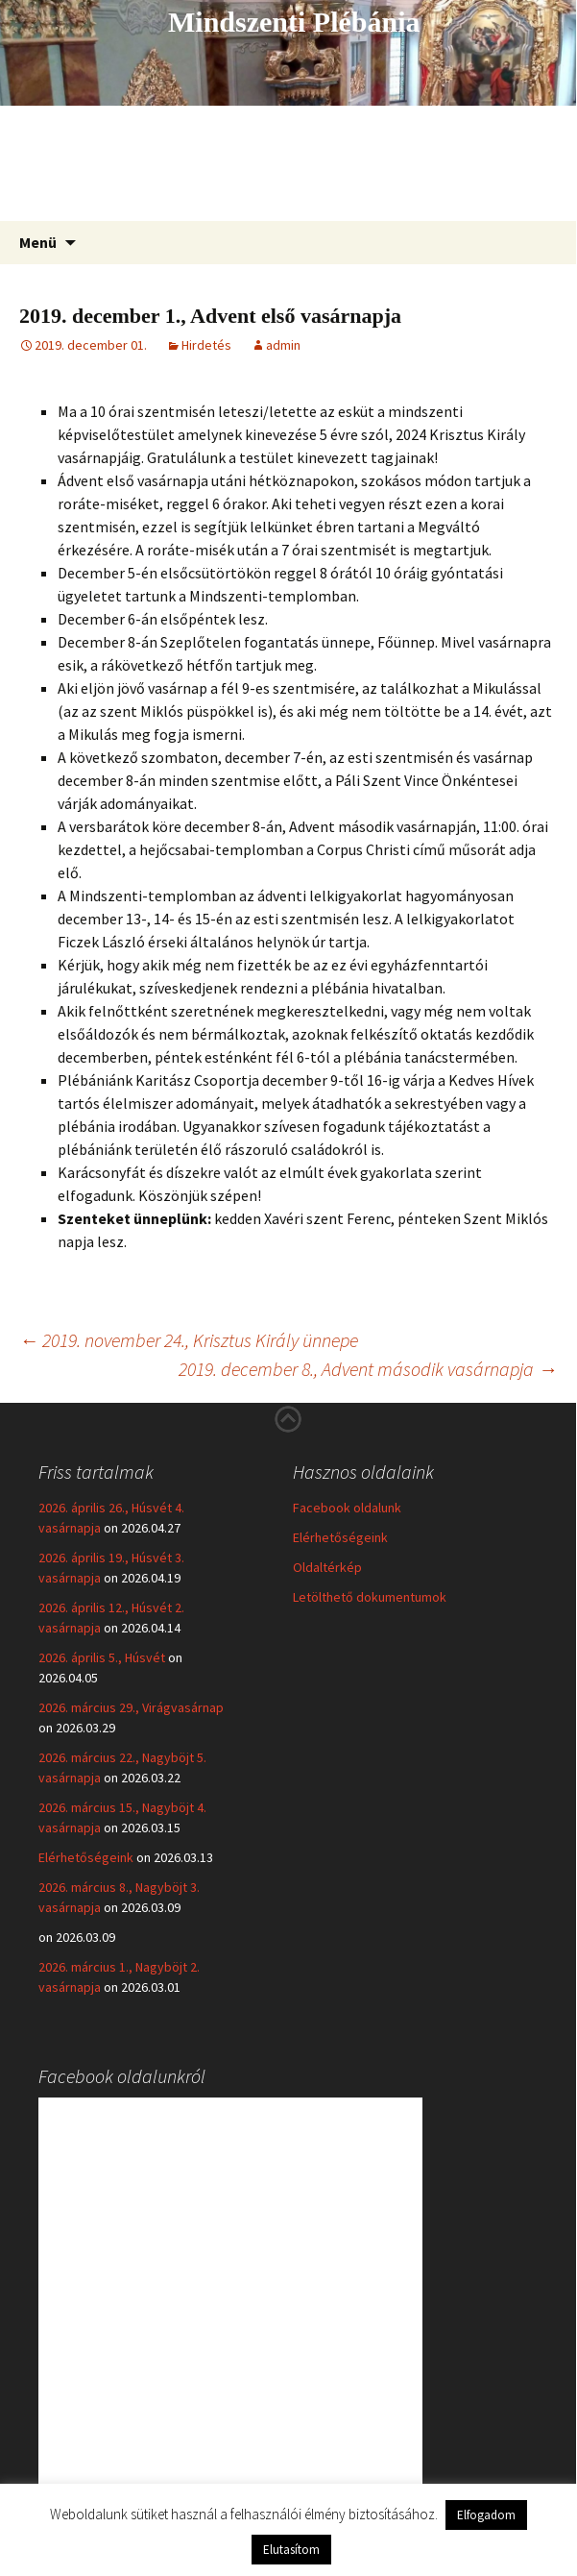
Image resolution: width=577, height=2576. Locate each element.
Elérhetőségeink (85, 1857)
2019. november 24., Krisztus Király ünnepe (188, 1340)
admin (283, 345)
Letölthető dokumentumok (369, 1597)
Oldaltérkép (327, 1567)
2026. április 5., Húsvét (101, 1657)
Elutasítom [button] (291, 2549)
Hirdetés (206, 345)
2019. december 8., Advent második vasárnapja (368, 1369)
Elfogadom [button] (486, 2515)
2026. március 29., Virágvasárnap (131, 1707)
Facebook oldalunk (347, 1507)
